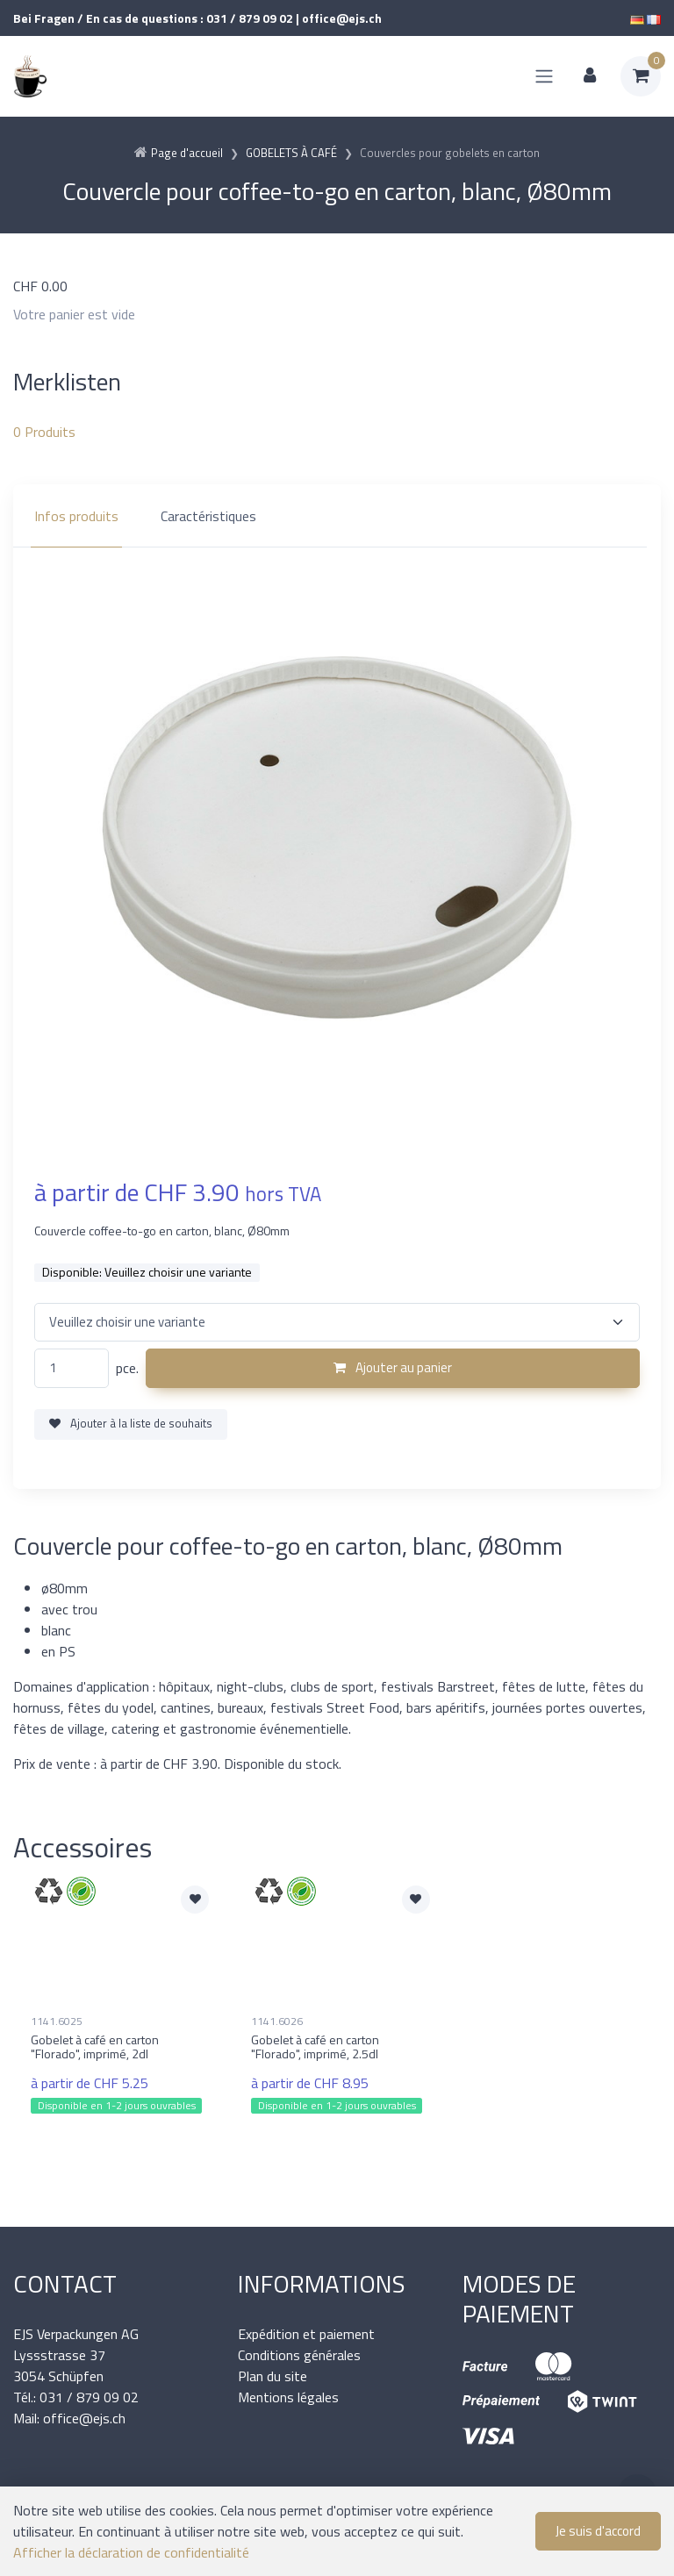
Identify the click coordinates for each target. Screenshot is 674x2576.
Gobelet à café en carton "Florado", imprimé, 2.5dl (315, 2047)
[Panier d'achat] (640, 76)
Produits (44, 431)
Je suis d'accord (598, 2531)
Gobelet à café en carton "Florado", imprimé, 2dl (95, 2047)
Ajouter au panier (392, 1367)
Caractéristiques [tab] (208, 515)
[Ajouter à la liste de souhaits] (195, 1899)
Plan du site (272, 2375)
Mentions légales (288, 2397)
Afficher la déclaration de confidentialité (131, 2552)
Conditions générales (299, 2354)
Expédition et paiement (306, 2333)
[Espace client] (590, 76)
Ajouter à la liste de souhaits (130, 1423)
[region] (337, 515)
